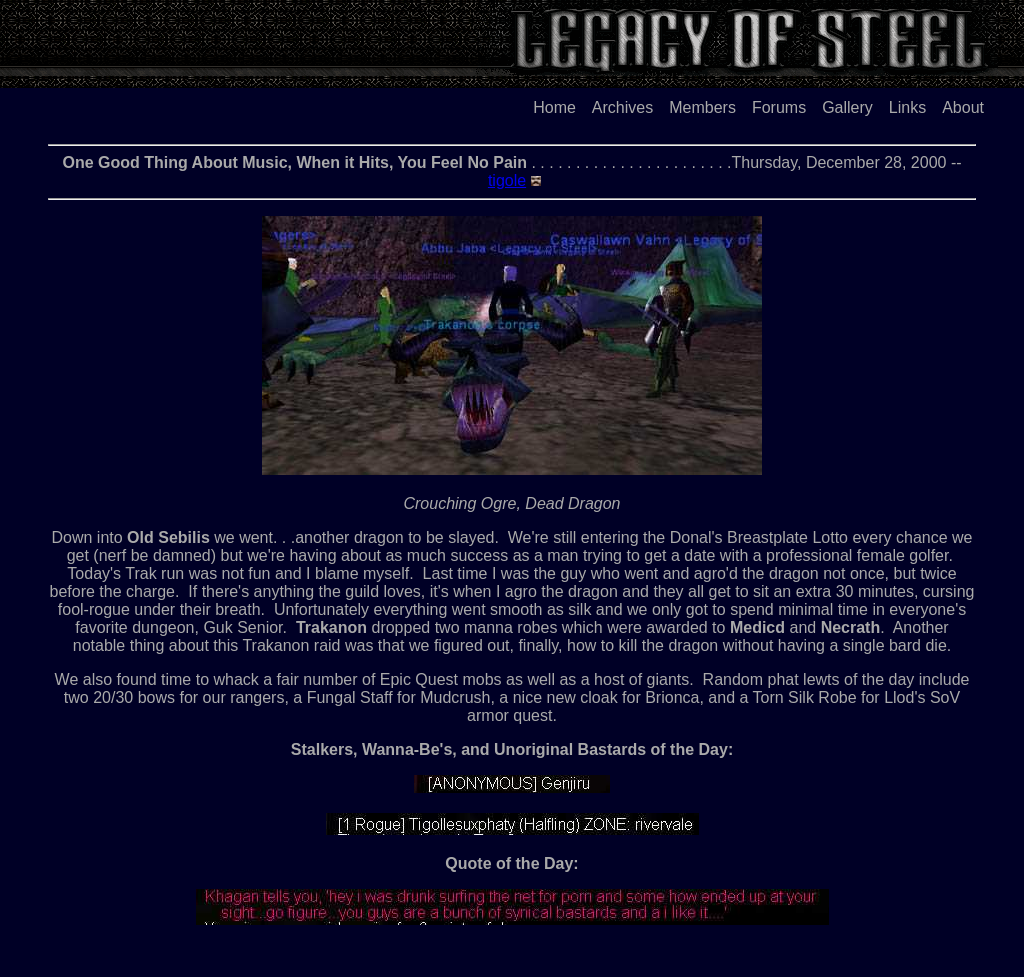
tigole (507, 180)
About (963, 107)
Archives (622, 107)
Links (907, 107)
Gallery (847, 107)
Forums (779, 107)
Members (702, 107)
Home (554, 107)
